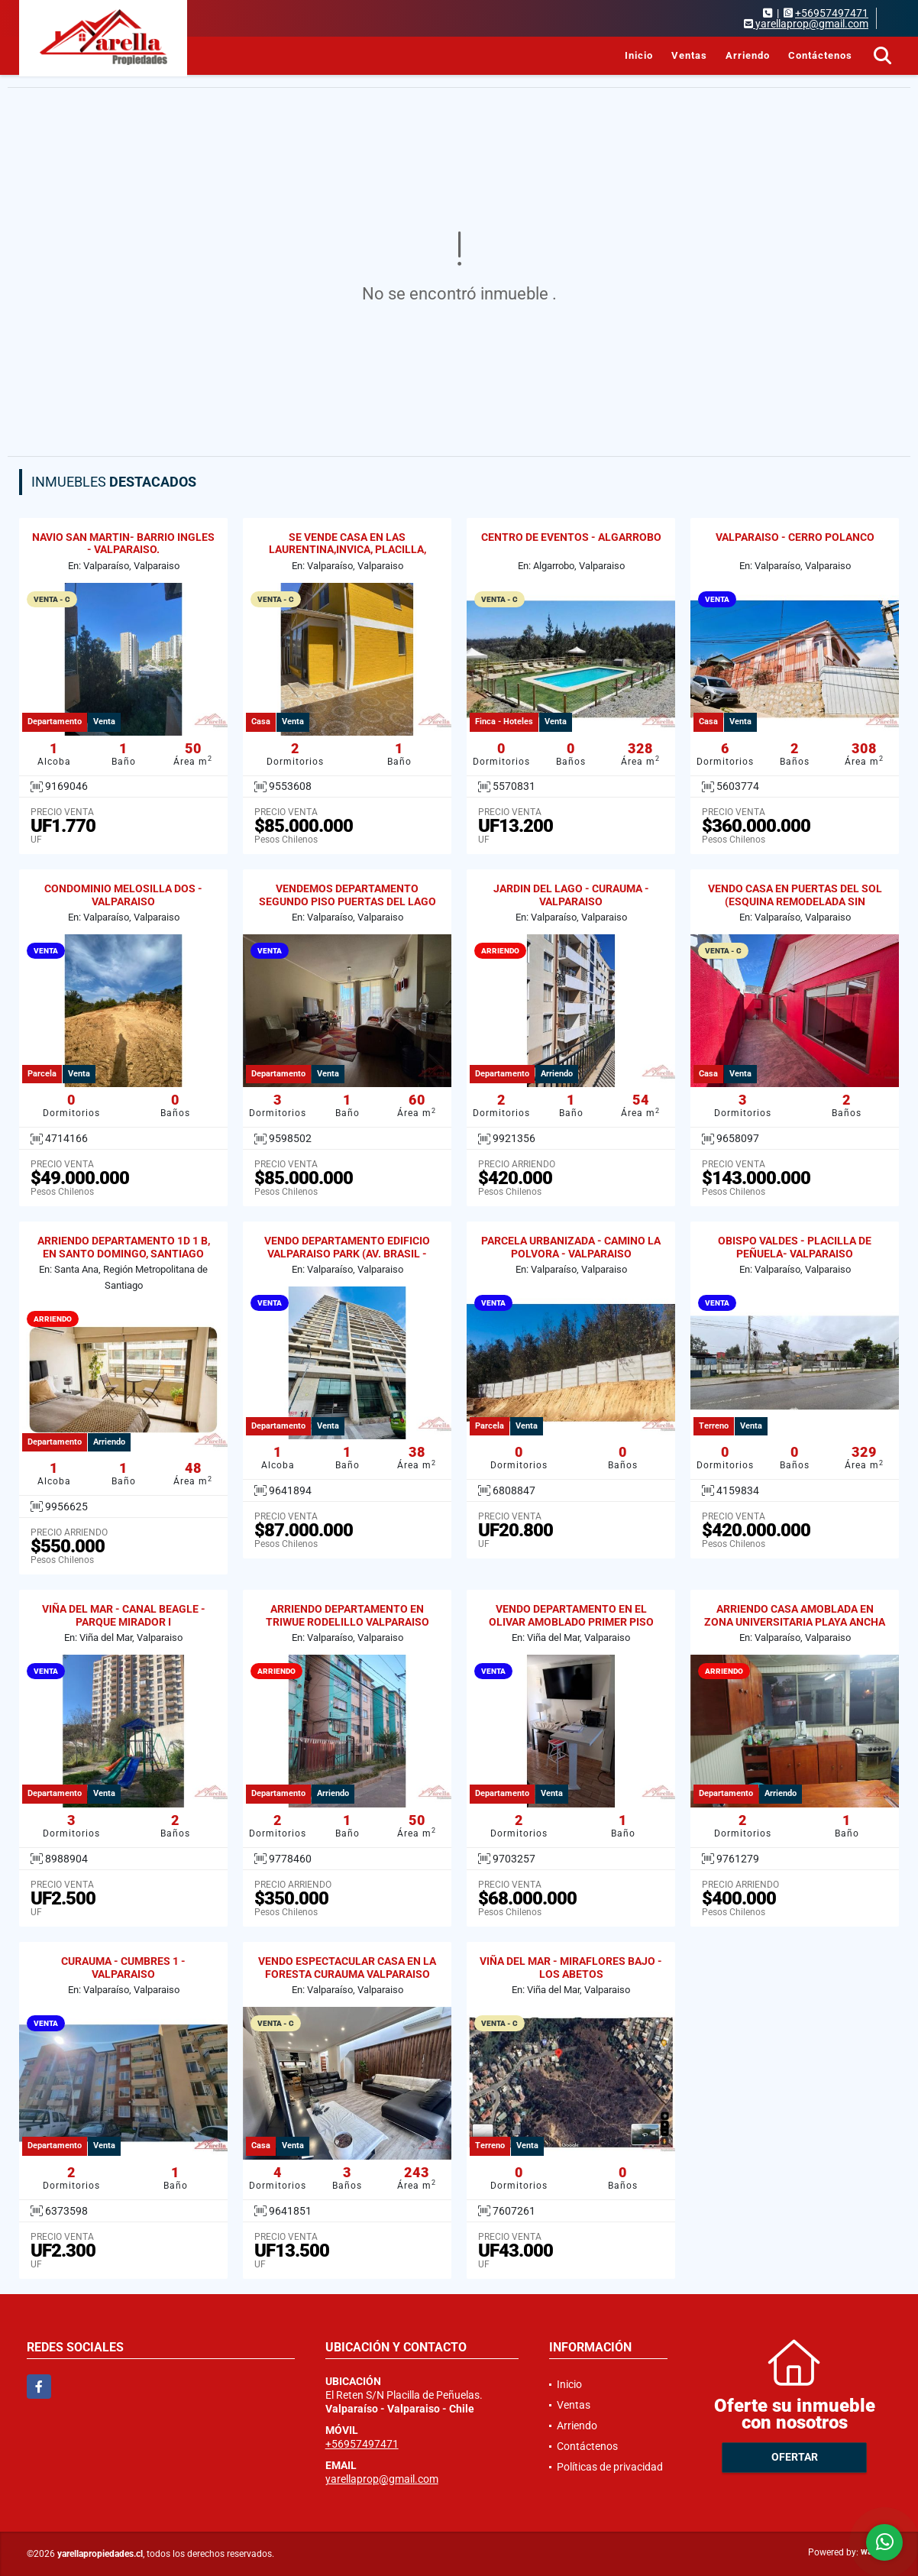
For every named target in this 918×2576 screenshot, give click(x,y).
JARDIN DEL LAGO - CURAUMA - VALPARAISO (571, 895)
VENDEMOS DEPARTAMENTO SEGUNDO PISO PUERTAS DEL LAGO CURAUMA (347, 901)
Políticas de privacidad (610, 2467)
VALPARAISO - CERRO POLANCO (795, 537)
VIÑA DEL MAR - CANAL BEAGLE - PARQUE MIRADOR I (123, 1615)
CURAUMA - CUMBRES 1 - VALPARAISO (123, 1967)
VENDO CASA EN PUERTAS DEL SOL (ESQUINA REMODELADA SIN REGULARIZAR (795, 901)
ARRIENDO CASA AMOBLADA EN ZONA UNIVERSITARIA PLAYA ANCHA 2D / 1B (794, 1622)
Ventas (689, 55)
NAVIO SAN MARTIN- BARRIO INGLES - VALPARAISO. (123, 543)
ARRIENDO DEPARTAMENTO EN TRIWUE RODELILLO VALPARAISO (347, 1615)
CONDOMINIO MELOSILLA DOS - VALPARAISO (123, 895)
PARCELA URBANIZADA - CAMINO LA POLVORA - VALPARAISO (571, 1247)
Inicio (639, 55)
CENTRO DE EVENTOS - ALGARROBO (571, 537)
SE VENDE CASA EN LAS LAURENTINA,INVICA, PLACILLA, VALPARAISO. (347, 550)
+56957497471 (831, 13)
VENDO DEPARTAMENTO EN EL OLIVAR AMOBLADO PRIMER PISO (571, 1615)
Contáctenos (820, 55)
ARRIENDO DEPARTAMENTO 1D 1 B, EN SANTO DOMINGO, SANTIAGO (123, 1247)
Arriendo (748, 55)
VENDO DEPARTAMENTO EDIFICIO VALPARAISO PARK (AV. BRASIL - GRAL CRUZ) (347, 1254)
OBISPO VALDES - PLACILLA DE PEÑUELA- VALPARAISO (794, 1247)
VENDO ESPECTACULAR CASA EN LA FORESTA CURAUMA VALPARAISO (347, 1967)
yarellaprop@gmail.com (381, 2479)
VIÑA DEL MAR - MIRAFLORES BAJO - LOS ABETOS (571, 1967)
